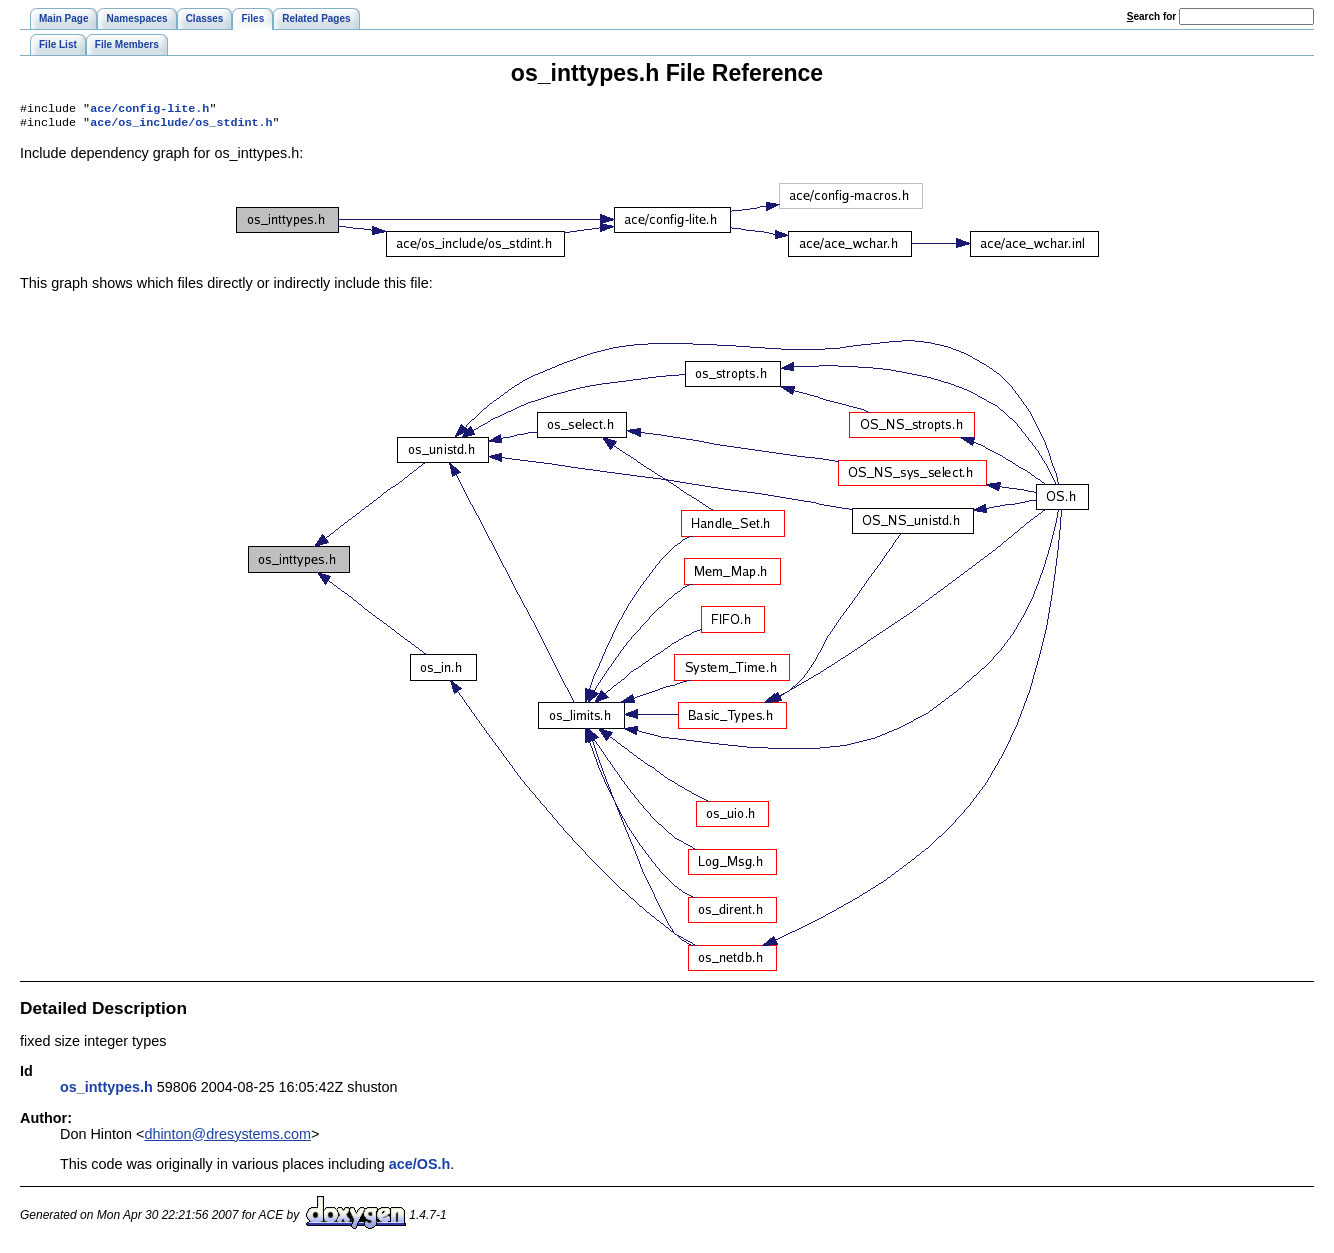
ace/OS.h (420, 1168)
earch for (1151, 16)
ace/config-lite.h (149, 110)
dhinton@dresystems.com (227, 1138)
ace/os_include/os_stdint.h (181, 126)
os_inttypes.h (106, 1091)
